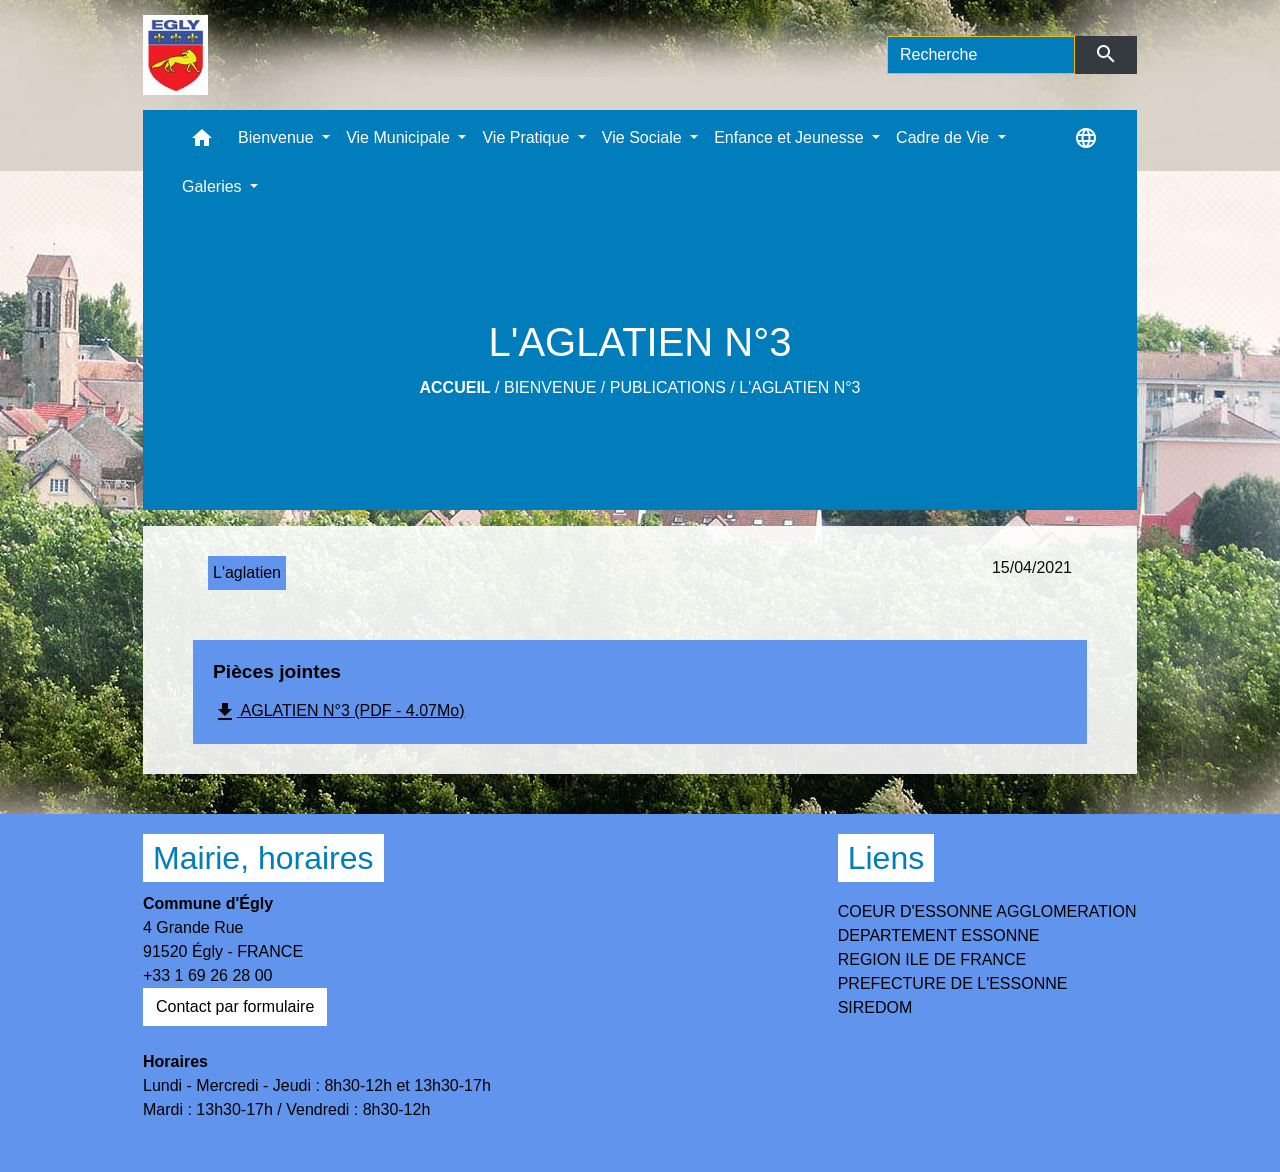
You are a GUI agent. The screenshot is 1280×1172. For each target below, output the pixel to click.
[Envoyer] (1106, 55)
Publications (668, 387)
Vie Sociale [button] (644, 137)
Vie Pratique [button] (527, 137)
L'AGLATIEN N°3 (799, 387)
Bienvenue (550, 387)
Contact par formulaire (235, 1006)
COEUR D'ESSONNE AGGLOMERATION (987, 911)
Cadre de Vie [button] (945, 137)
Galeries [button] (214, 186)
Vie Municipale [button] (400, 137)
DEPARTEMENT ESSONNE (939, 935)
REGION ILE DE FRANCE (932, 959)
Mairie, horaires (263, 858)
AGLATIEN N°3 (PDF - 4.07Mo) (339, 712)
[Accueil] (175, 55)
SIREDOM (875, 1007)
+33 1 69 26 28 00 (207, 975)
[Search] (981, 55)
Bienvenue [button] (278, 137)
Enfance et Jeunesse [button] (791, 137)
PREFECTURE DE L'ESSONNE (953, 983)
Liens (886, 858)
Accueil (455, 387)
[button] (202, 142)
